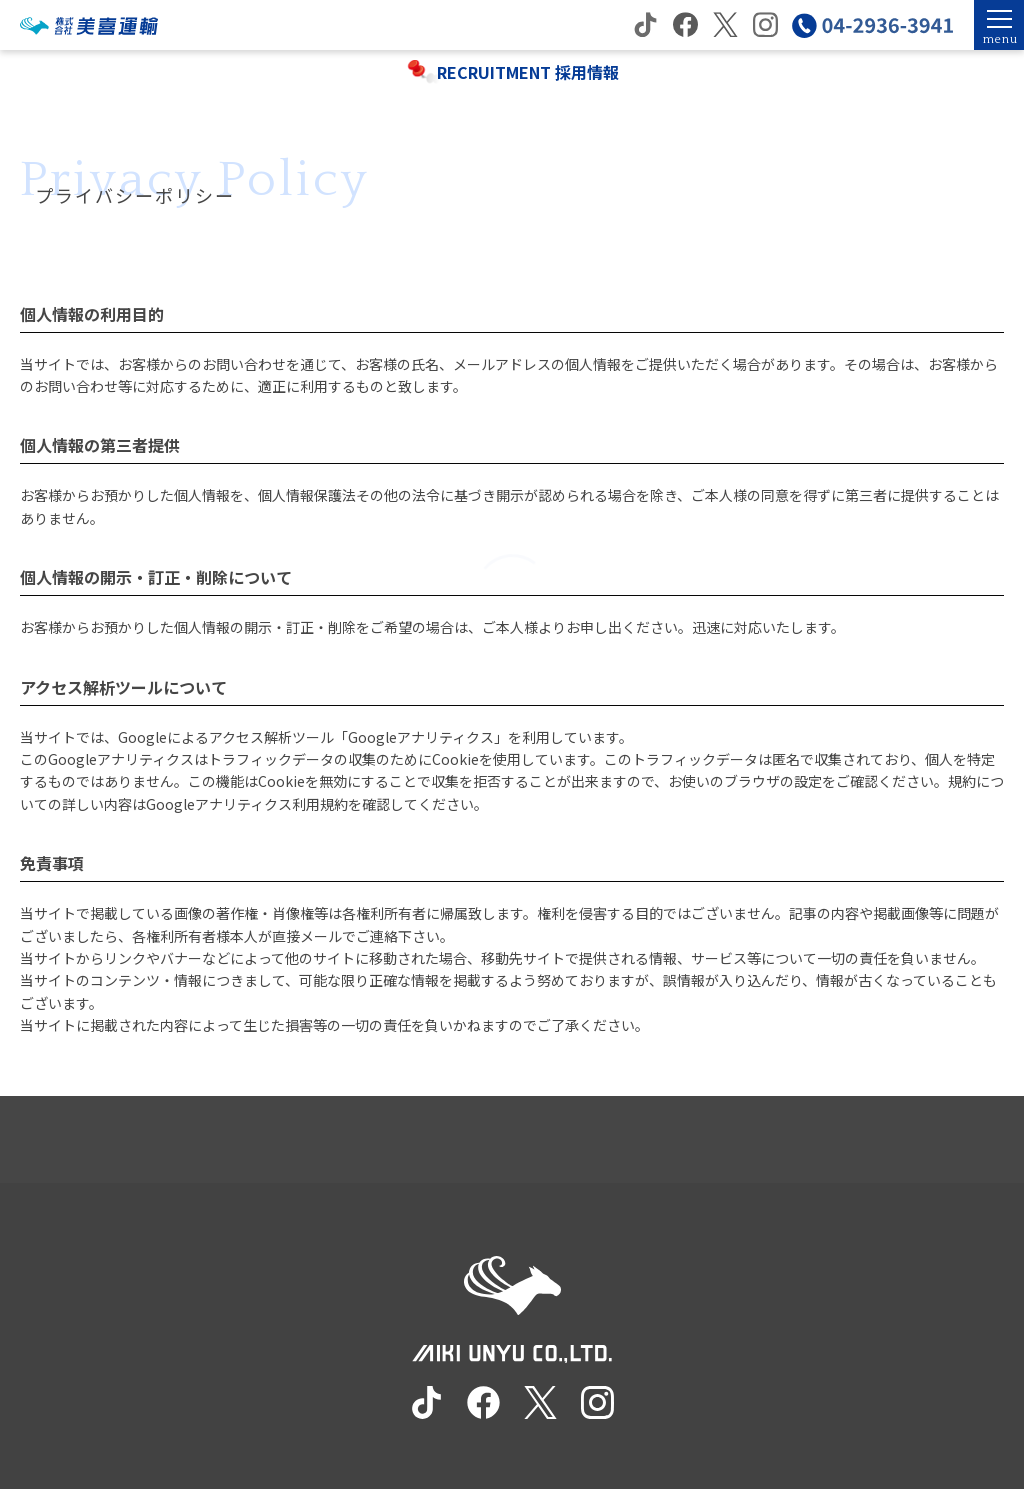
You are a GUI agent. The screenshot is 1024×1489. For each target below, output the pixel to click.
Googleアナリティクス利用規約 (247, 804)
